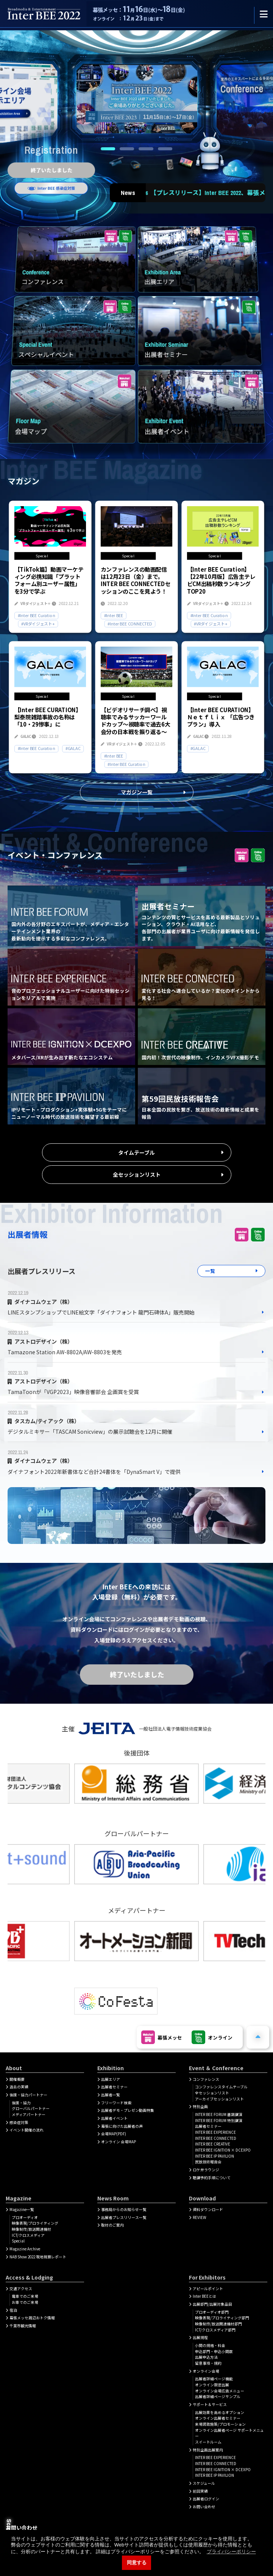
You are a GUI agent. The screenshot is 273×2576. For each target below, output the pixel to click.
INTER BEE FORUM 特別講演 (218, 2120)
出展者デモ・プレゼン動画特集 (127, 2110)
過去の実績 (18, 2086)
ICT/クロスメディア (28, 2235)
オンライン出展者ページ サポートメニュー (229, 2433)
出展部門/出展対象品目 (212, 2304)
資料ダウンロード (208, 2209)
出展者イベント (114, 2118)
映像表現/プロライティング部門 (222, 2317)
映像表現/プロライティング (35, 2223)
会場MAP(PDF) (113, 2133)
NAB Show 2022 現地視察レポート (37, 2256)
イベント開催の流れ (26, 2130)
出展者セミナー (114, 2086)
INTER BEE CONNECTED (215, 2138)
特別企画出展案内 (208, 2450)
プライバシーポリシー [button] (231, 2551)
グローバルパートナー (31, 2108)
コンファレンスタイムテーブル (221, 2086)
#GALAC (73, 748)
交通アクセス (20, 2288)
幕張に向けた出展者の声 (122, 2126)
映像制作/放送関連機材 (31, 2229)
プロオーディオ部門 (212, 2312)
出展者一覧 (110, 2094)
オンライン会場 (206, 2371)
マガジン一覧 (137, 792)
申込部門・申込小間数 (214, 2351)
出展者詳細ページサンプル (217, 2396)
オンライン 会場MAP (118, 2141)
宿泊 (13, 2310)
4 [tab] (165, 148)
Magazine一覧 (21, 2209)
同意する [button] (137, 2562)
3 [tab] (146, 148)
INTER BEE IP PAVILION (214, 2156)
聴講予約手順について (212, 2177)
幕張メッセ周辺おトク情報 (32, 2317)
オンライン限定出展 (212, 2384)
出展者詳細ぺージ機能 (214, 2378)
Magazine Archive (24, 2249)
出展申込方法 (206, 2357)
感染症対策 (18, 2122)
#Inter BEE (113, 615)
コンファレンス (206, 2079)
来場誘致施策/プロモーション (220, 2424)
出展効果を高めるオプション (219, 2412)
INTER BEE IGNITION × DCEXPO (223, 2150)
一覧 (210, 1270)
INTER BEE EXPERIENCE (215, 2132)
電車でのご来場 (25, 2296)
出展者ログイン (206, 2498)
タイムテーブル (136, 1152)
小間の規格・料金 (210, 2345)
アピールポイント (208, 2288)
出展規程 (200, 2337)
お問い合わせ (204, 2506)
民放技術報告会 (208, 2161)
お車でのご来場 (25, 2302)
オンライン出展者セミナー (217, 2418)
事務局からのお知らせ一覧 (124, 2209)
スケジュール (204, 2483)
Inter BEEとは (204, 2296)
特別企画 (200, 2106)
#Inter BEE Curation (36, 615)
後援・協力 (21, 2102)
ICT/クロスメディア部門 (215, 2330)
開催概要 (17, 2079)
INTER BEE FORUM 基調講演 (218, 2114)
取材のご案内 (112, 2225)
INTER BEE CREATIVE (212, 2144)
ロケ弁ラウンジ (206, 2169)
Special (18, 2241)
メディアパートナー (28, 2114)
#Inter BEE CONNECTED (130, 624)
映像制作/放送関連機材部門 (218, 2324)
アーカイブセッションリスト (219, 2099)
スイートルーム (208, 2442)
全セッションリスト (137, 1174)
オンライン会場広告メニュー (219, 2391)
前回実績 (200, 2491)
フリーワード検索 (116, 2102)
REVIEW (199, 2217)
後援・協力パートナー (28, 2094)
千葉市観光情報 (22, 2325)
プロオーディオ (25, 2217)
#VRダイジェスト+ (38, 624)
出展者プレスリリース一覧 (124, 2217)
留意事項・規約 (208, 2363)
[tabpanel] (137, 99)
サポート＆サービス (210, 2404)
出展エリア (110, 2079)
